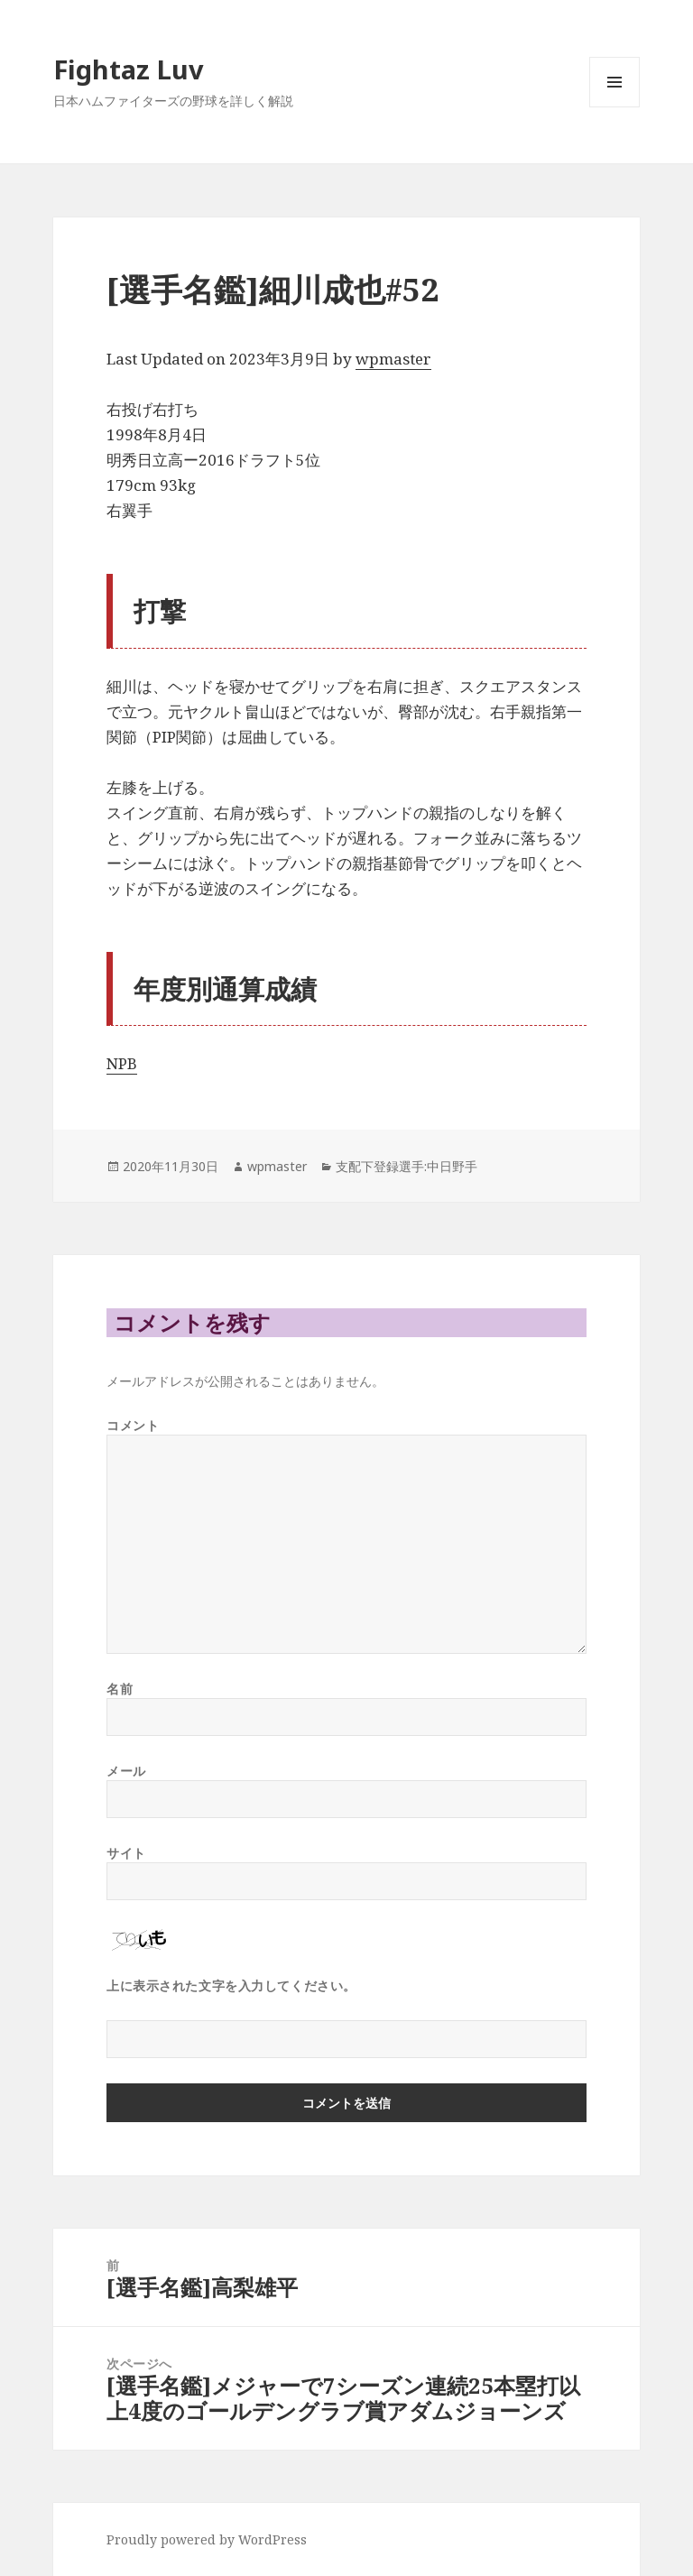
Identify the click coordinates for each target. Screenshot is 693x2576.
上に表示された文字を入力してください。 (231, 1985)
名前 (119, 1688)
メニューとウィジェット (614, 106)
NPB (121, 1063)
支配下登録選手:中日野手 (406, 1166)
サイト (126, 1852)
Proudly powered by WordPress (206, 2539)
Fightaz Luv (128, 69)
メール (126, 1770)
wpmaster (393, 358)
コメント (132, 1425)
